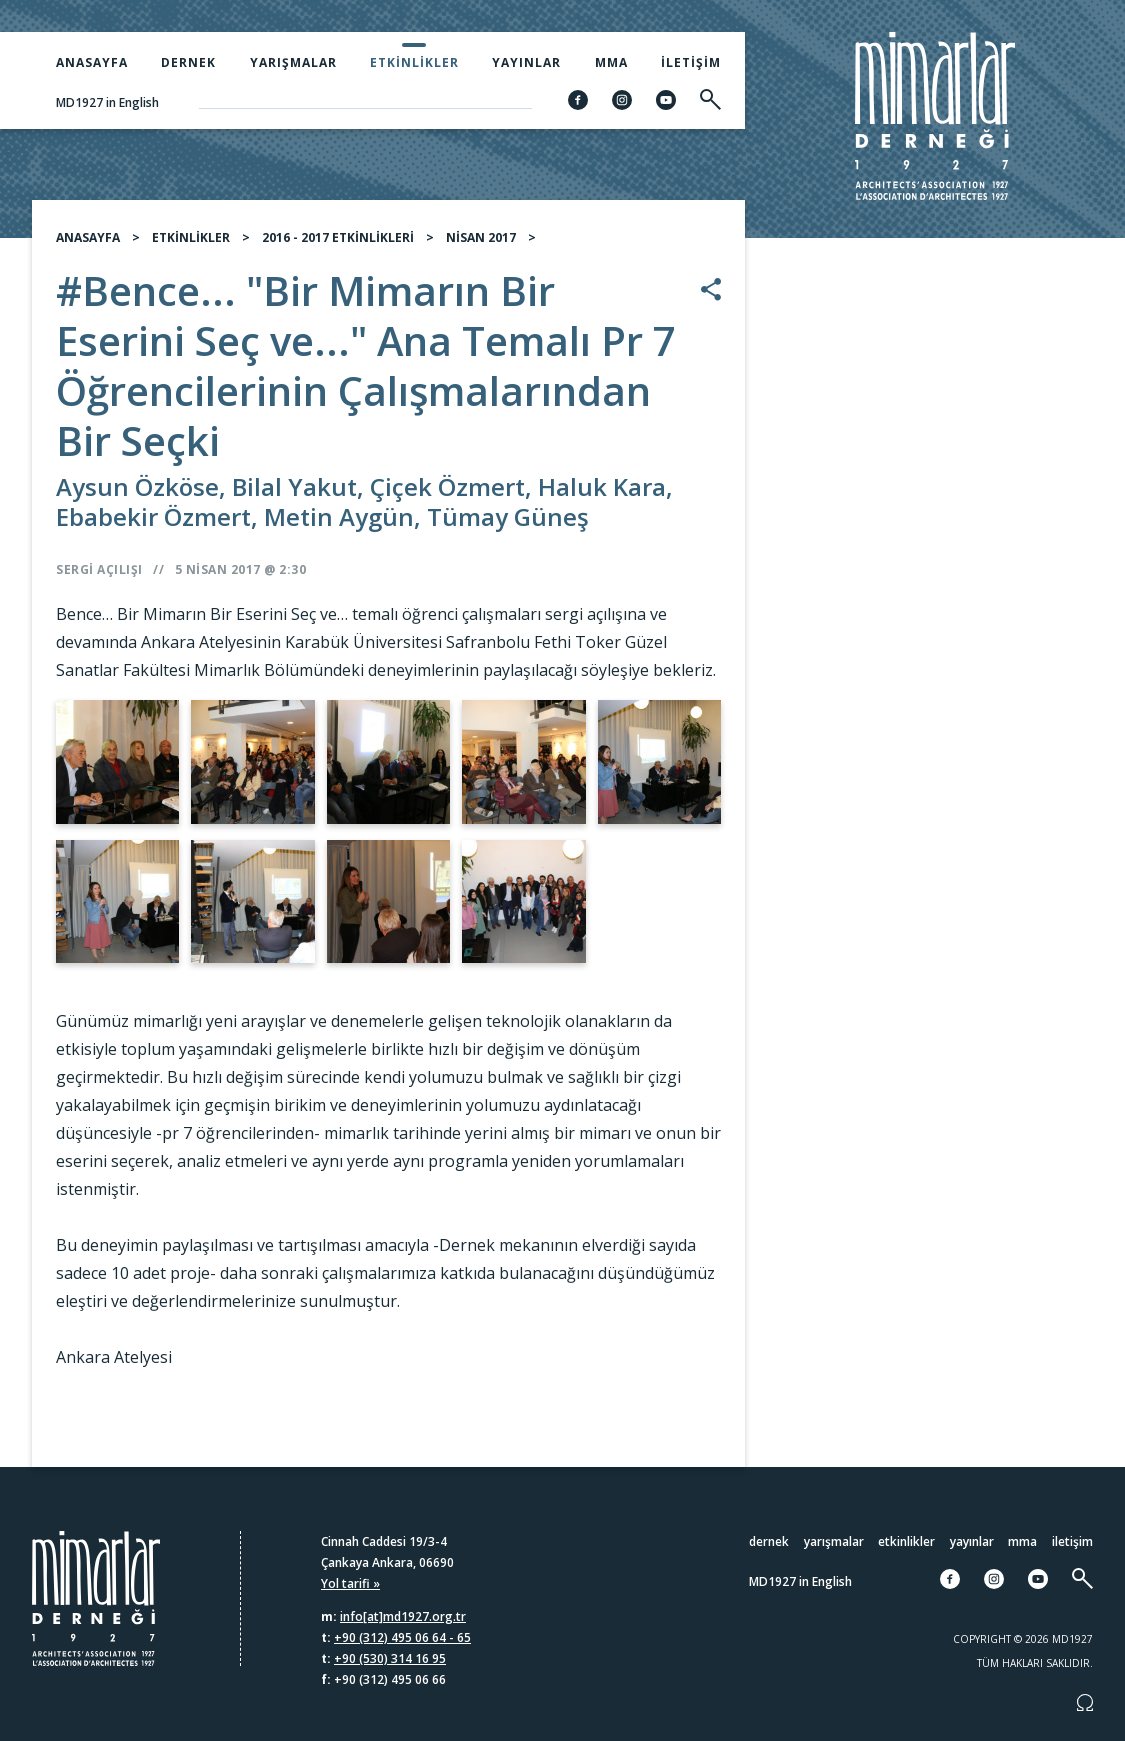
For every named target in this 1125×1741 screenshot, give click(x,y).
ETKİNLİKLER (191, 245)
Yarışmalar (293, 62)
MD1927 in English (107, 102)
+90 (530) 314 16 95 (390, 1658)
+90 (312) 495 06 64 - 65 (402, 1637)
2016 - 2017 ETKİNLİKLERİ (338, 245)
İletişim (691, 62)
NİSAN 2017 (481, 245)
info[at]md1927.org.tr (403, 1616)
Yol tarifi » (350, 1583)
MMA (611, 62)
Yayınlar (526, 62)
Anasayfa (92, 62)
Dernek (188, 62)
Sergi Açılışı (99, 577)
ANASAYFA (88, 245)
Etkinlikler (414, 62)
